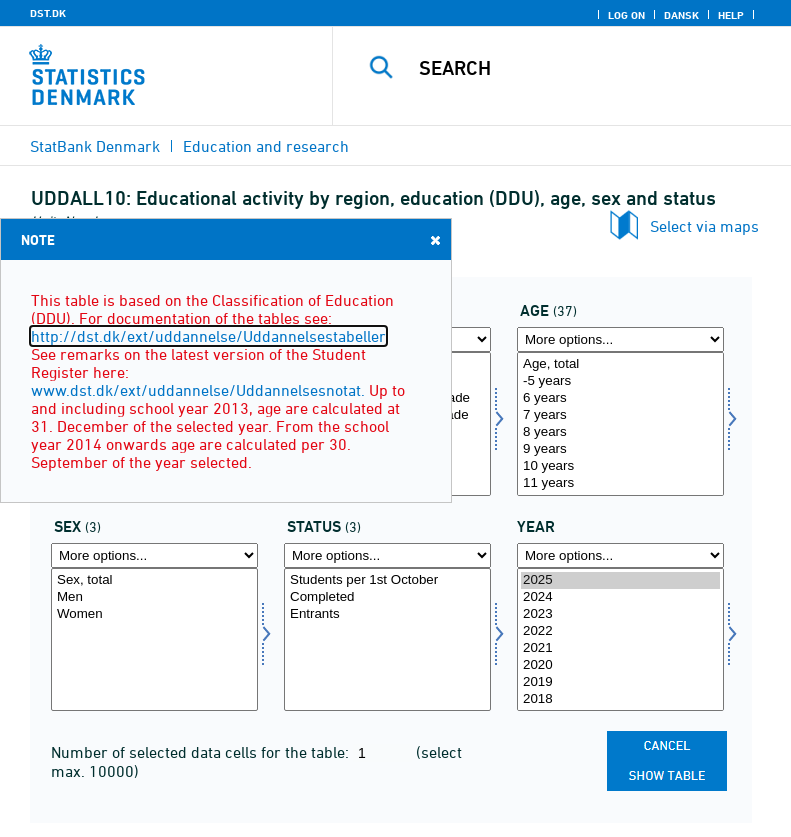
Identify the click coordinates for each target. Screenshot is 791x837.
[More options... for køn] (154, 555)
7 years (620, 415)
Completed (387, 597)
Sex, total (154, 580)
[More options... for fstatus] (387, 555)
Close (434, 239)
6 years (620, 398)
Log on (626, 15)
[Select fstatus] (387, 640)
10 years (620, 466)
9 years (620, 449)
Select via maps (704, 226)
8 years (620, 432)
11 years (620, 483)
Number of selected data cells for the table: (202, 752)
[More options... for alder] (620, 339)
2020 (620, 665)
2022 (620, 631)
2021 (620, 648)
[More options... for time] (620, 555)
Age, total (620, 364)
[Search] (592, 68)
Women (154, 614)
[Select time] (620, 640)
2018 (620, 699)
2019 (620, 682)
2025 (620, 580)
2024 (620, 597)
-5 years (620, 381)
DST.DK (48, 13)
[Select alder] (620, 424)
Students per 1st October (387, 580)
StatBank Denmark (95, 146)
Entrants (387, 614)
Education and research (266, 146)
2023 (620, 614)
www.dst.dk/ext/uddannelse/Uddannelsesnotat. (198, 390)
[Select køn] (154, 640)
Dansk (681, 15)
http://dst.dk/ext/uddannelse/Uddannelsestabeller (208, 336)
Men (154, 597)
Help (731, 15)
